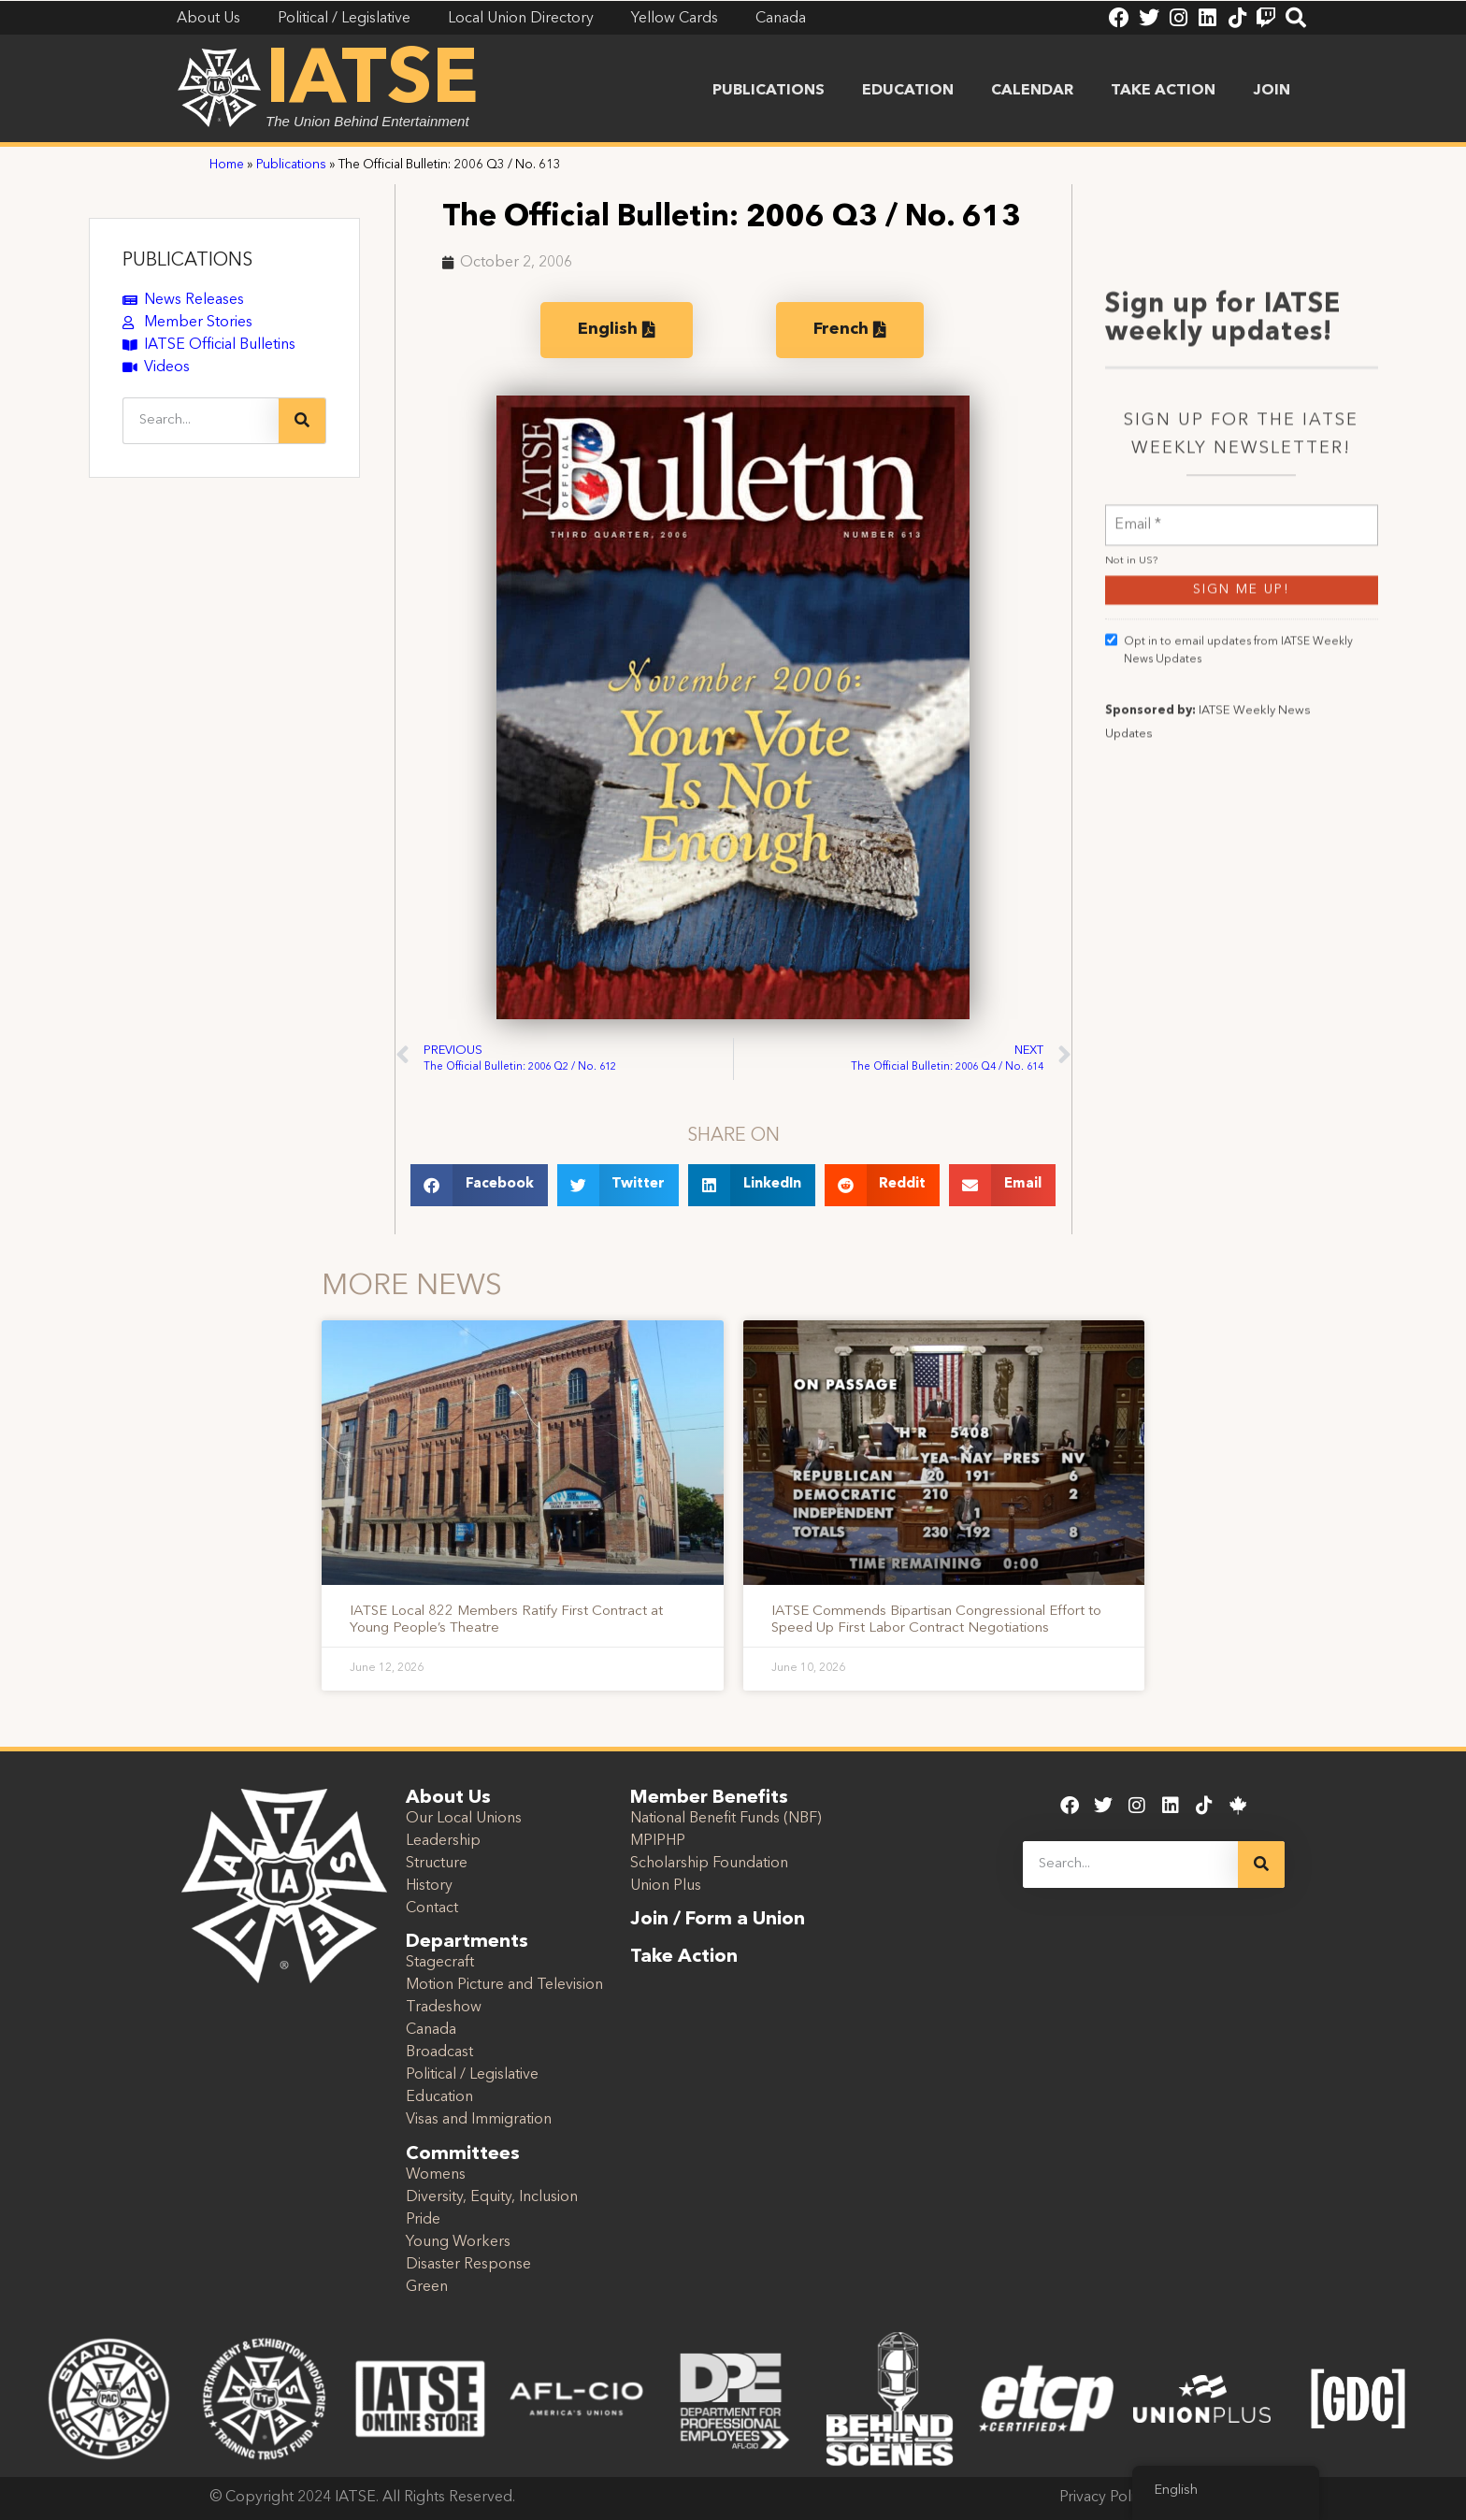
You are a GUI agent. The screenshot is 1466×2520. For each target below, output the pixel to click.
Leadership (443, 1841)
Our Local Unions (464, 1818)
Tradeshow (443, 2007)
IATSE (372, 82)
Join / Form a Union (717, 1919)
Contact (432, 1908)
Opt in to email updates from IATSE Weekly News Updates (1229, 829)
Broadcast (439, 2052)
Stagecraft (440, 1962)
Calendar (1032, 90)
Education (908, 90)
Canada (431, 2030)
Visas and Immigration (479, 2119)
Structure (436, 1863)
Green (427, 2287)
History (429, 1886)
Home (226, 165)
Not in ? (1131, 741)
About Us (448, 1798)
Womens (436, 2174)
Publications (768, 90)
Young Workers (458, 2242)
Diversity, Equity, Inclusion (492, 2197)
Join (1271, 90)
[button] (479, 1185)
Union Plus (665, 1886)
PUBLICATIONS (187, 261)
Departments (467, 1942)
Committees (463, 2154)
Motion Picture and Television (504, 1985)
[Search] (302, 420)
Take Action (1163, 90)
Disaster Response (468, 2264)
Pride (423, 2219)
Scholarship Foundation (709, 1863)
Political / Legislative (472, 2074)
